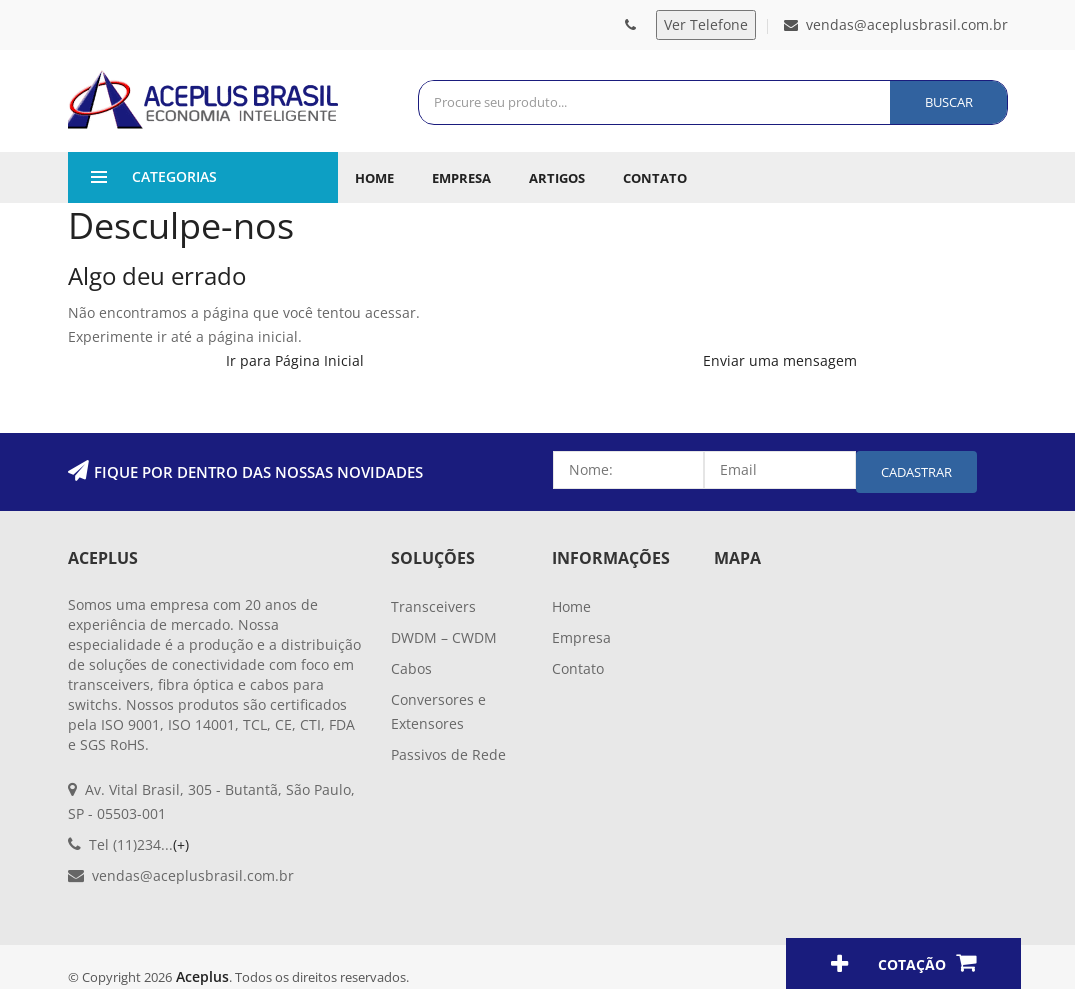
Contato (655, 178)
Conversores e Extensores (438, 711)
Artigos (557, 178)
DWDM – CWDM (444, 637)
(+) (181, 844)
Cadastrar (916, 472)
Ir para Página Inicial (295, 360)
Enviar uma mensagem (780, 360)
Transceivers (433, 606)
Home (374, 178)
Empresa (461, 178)
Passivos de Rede (448, 754)
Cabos (411, 668)
